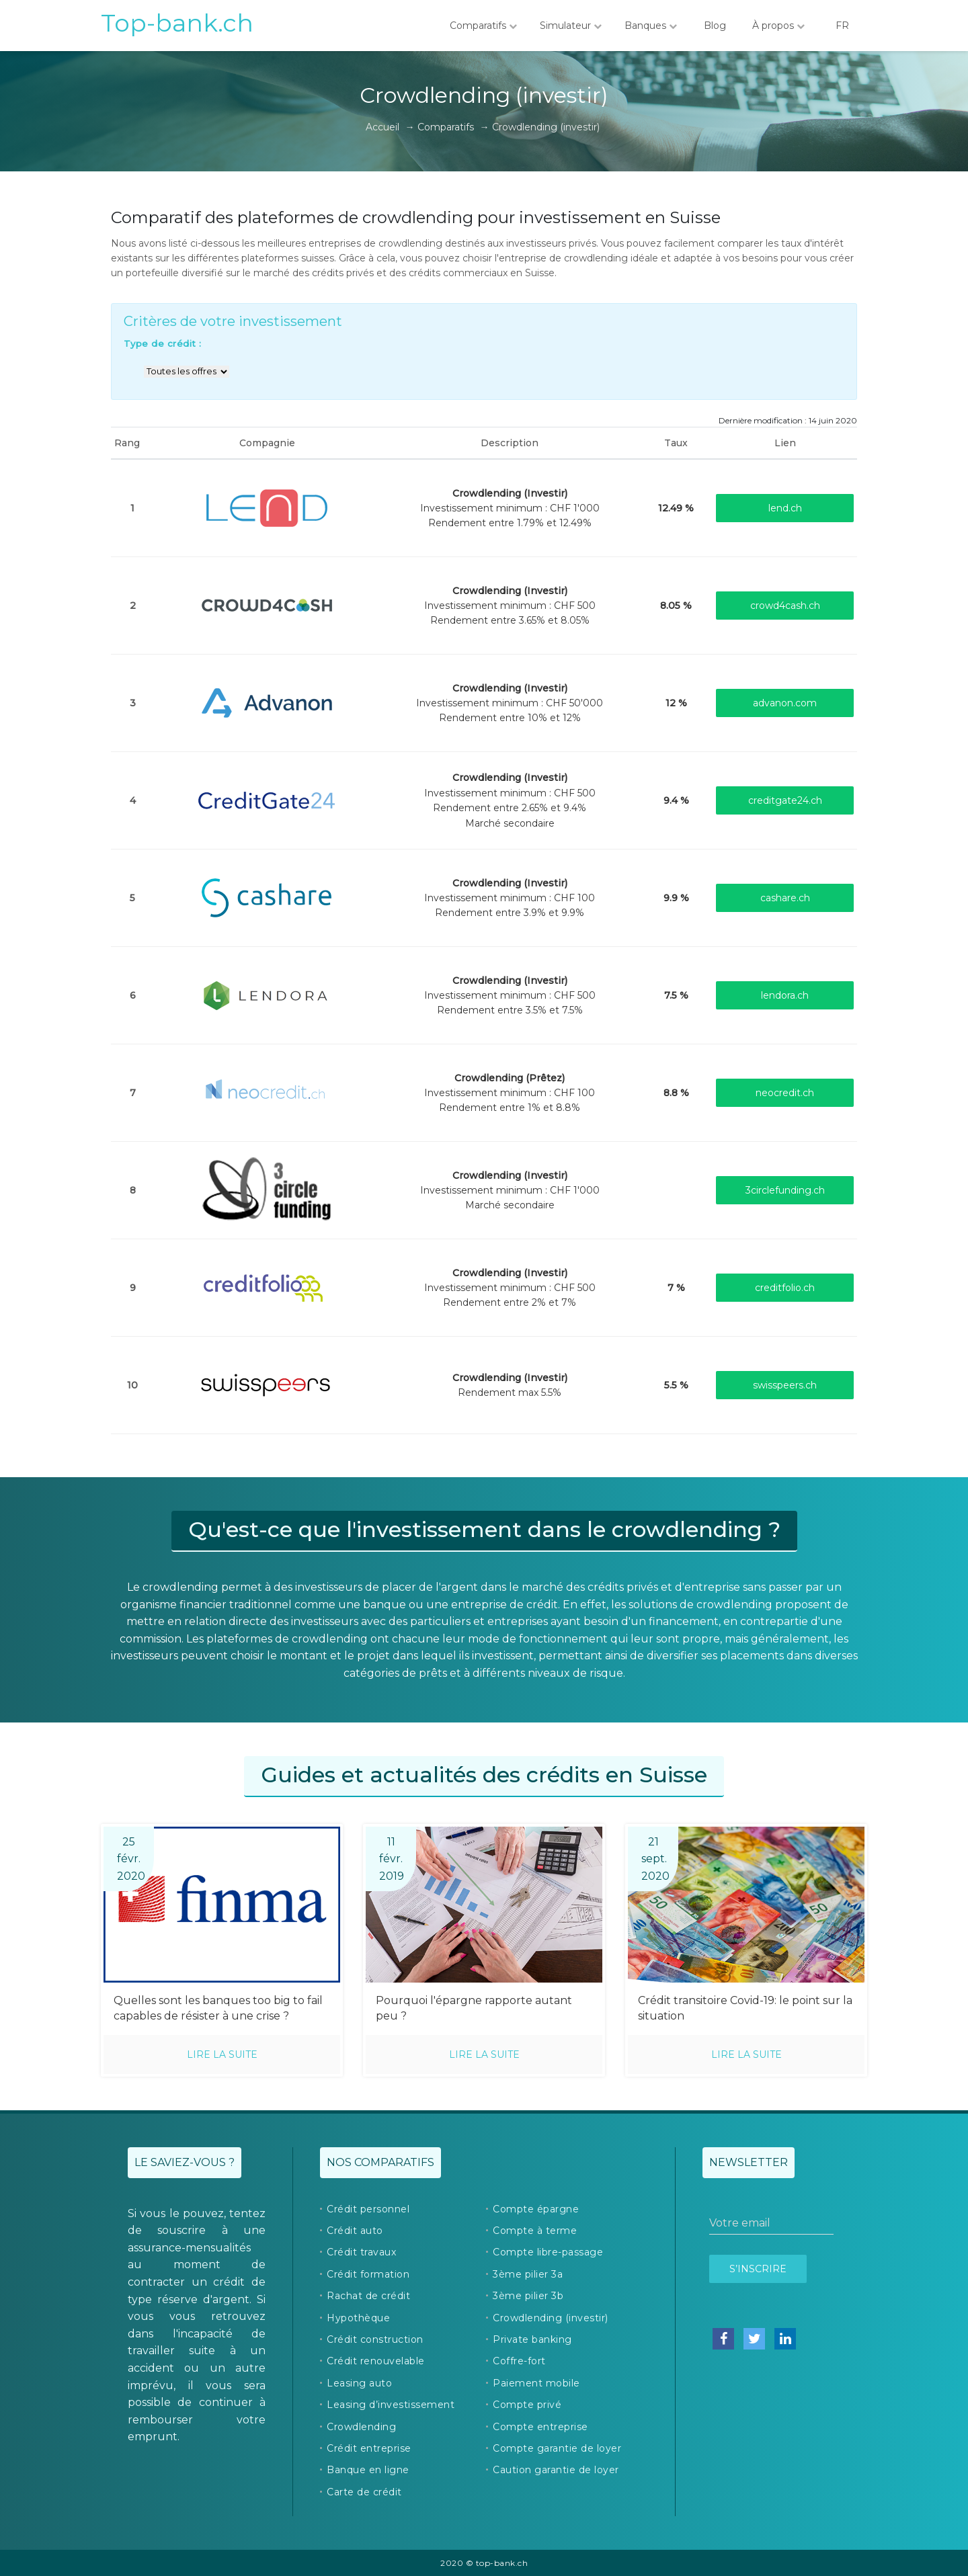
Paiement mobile (536, 2383)
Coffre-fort (519, 2361)
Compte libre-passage (548, 2252)
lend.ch (785, 508)
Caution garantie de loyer (556, 2470)
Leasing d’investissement (390, 2405)
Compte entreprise (540, 2427)
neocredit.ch (785, 1093)
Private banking (532, 2339)
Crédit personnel (368, 2209)
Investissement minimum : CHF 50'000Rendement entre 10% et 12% (509, 703)
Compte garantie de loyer (557, 2448)
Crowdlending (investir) (550, 2318)
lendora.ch (785, 995)
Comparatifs (483, 25)
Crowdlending (361, 2427)
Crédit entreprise (369, 2448)
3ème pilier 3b (528, 2296)
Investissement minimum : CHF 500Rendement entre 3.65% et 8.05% (510, 606)
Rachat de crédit (368, 2296)
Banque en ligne (368, 2470)
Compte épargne (536, 2209)
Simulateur (570, 25)
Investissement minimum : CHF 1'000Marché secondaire (510, 1190)
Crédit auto (355, 2231)
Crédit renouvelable (376, 2361)
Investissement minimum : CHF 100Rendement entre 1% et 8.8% (509, 1093)
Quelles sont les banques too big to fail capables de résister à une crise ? (218, 2008)
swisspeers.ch (785, 1385)
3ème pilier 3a (528, 2274)
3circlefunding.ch (785, 1190)
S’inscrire (758, 2269)
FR (842, 25)
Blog (714, 25)
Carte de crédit (364, 2492)
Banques (651, 25)
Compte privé (527, 2405)
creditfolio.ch (785, 1288)
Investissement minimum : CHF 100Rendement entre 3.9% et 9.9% (509, 898)
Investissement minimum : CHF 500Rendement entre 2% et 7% (510, 1288)
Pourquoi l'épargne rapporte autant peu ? (474, 2008)
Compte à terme (535, 2231)
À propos (778, 25)
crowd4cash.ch (785, 605)
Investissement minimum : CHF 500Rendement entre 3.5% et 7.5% (510, 995)
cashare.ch (785, 898)
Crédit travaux (361, 2252)
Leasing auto (359, 2383)
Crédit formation (368, 2274)
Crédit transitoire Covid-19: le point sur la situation (745, 2008)
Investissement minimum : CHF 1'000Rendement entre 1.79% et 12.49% (510, 508)
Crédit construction (375, 2339)
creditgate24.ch (785, 800)
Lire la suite (222, 2054)
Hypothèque (358, 2318)
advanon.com (785, 703)
